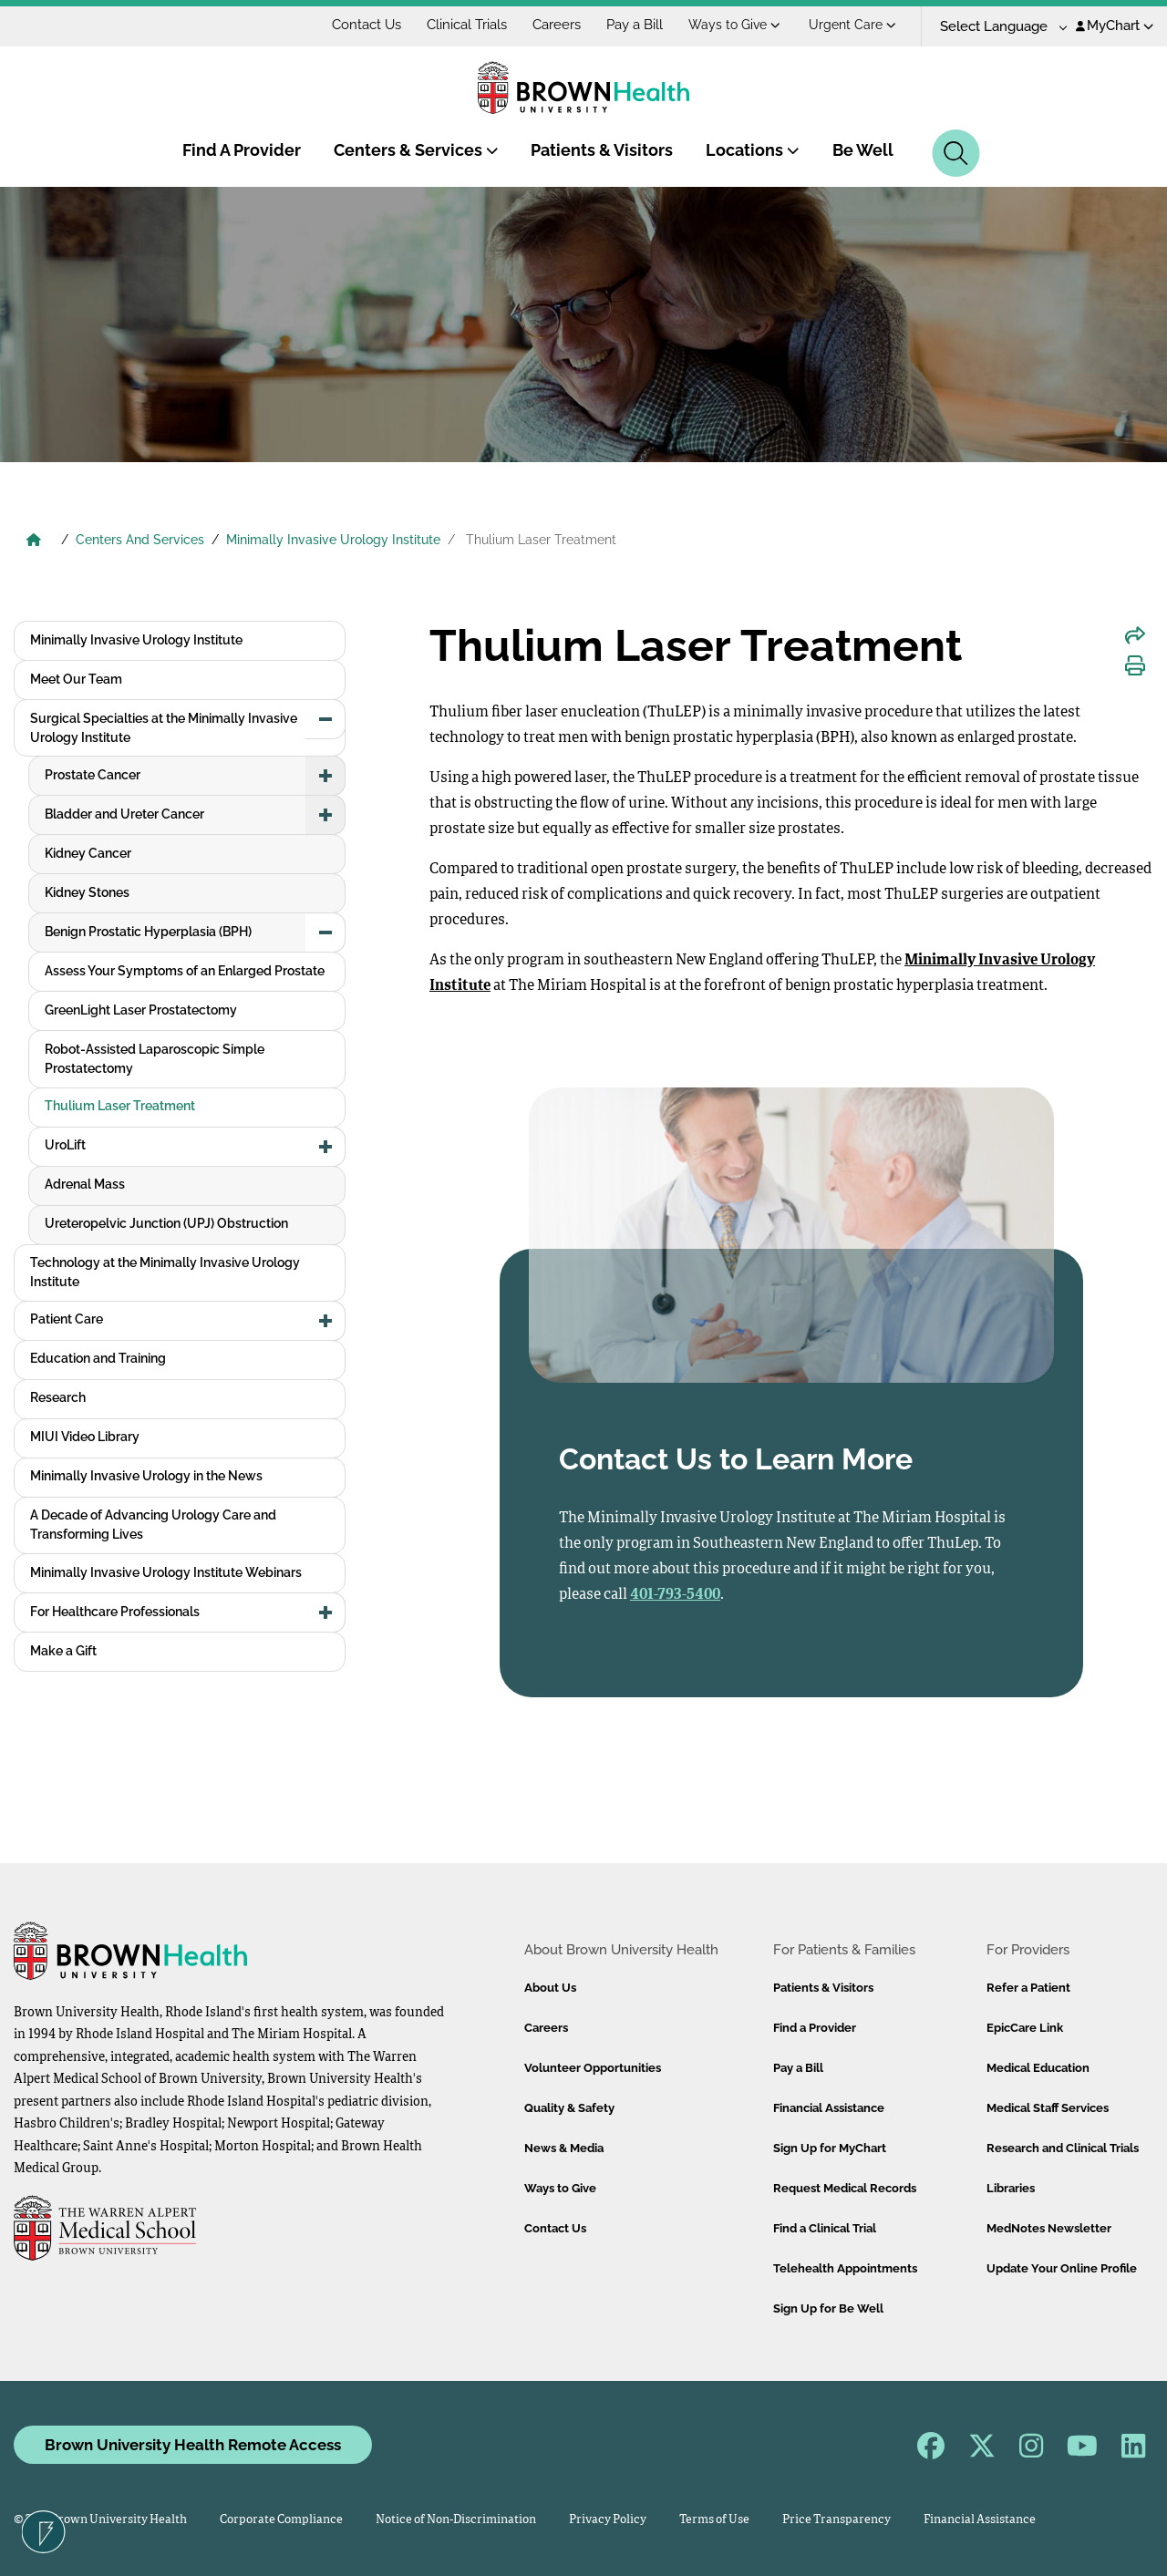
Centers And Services (140, 539)
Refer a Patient (1028, 1987)
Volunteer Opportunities (592, 2068)
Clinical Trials (467, 24)
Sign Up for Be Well (828, 2308)
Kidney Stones (87, 892)
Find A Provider (241, 150)
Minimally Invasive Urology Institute (333, 539)
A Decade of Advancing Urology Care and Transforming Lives (153, 1524)
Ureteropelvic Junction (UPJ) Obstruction (166, 1223)
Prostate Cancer (92, 775)
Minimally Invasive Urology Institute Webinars (166, 1572)
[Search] (956, 153)
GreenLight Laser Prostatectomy (141, 1010)
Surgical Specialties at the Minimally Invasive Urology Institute (163, 728)
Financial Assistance (828, 2108)
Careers (556, 24)
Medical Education (1038, 2068)
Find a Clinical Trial (824, 2228)
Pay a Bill (634, 24)
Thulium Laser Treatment (120, 1105)
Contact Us (366, 24)
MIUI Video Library (84, 1436)
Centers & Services (416, 150)
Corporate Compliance (281, 2520)
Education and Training (98, 1358)
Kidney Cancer (88, 853)
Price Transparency (836, 2520)
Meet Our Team (76, 679)
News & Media (564, 2148)
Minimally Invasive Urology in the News (146, 1475)
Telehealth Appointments (845, 2268)
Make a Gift (63, 1650)
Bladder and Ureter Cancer (124, 814)
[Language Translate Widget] (997, 27)
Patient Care (66, 1319)
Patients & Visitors (602, 150)
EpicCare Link (1024, 2028)
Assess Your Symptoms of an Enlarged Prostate (185, 970)
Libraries (1010, 2188)
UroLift (65, 1145)
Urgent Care (852, 24)
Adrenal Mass (85, 1184)
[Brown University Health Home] (34, 541)
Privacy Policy (607, 2520)
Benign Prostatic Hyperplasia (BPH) (148, 931)
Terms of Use (714, 2520)
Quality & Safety (569, 2108)
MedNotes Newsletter (1048, 2228)
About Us (550, 1987)
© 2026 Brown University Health (100, 2520)
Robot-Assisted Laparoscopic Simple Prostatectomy (154, 1059)
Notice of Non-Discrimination (456, 2520)
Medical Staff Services (1047, 2108)
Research (58, 1397)
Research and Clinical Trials (1062, 2148)
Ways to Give (734, 24)
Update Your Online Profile (1061, 2268)
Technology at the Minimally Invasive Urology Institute (165, 1272)
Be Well (862, 150)
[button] (325, 719)
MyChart (1114, 25)
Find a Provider (814, 2028)
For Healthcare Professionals (115, 1611)
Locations (753, 150)
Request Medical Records (844, 2188)
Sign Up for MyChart (829, 2148)
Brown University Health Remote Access (193, 2445)
